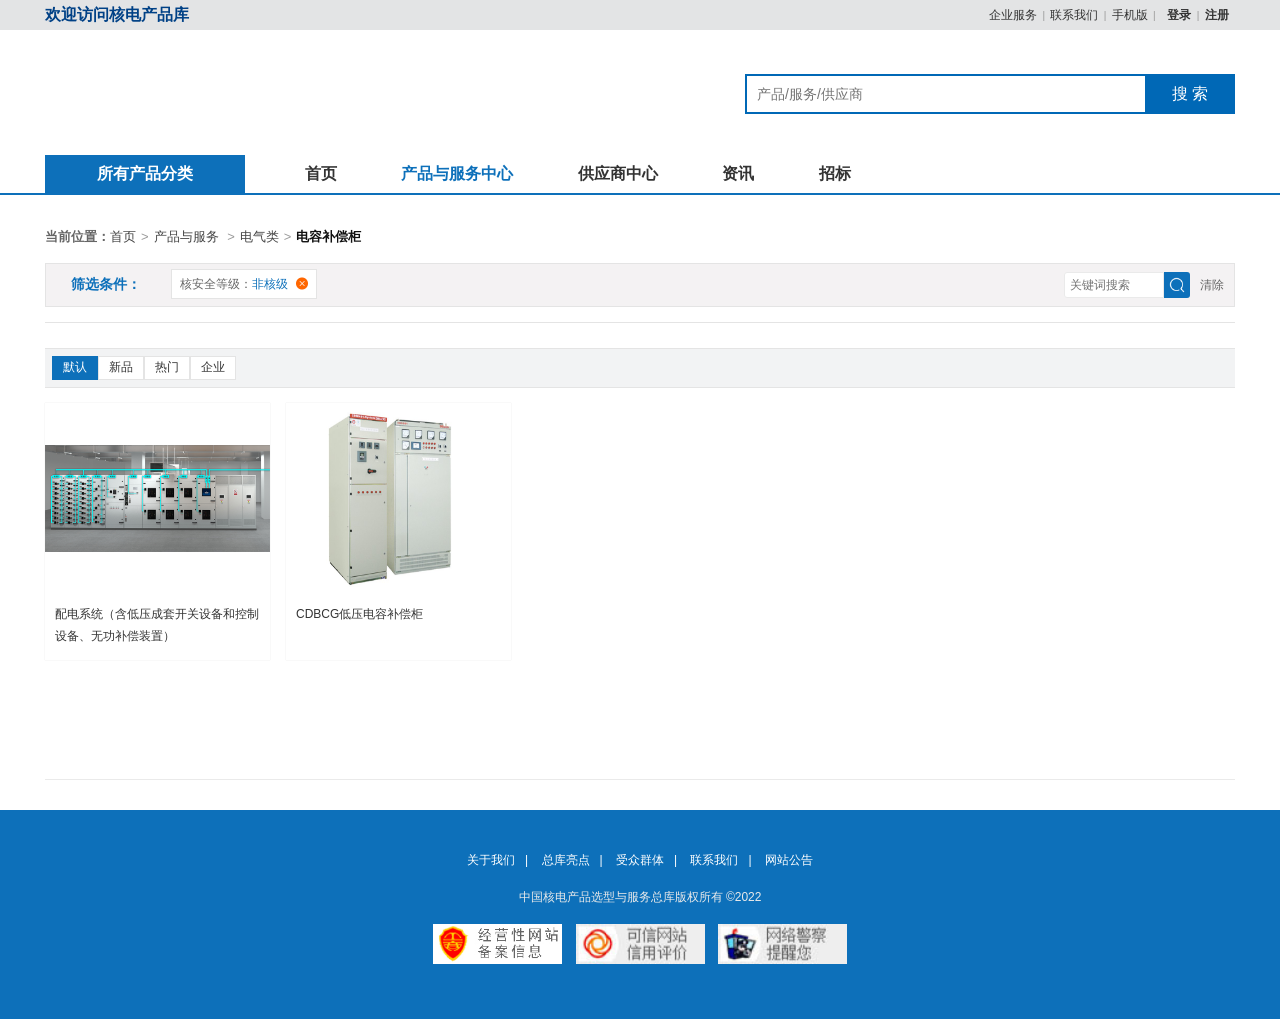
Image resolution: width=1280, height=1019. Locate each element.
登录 (1180, 15)
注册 (1217, 15)
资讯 (738, 173)
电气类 (259, 236)
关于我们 (491, 860)
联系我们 (1074, 15)
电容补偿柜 (328, 236)
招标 (835, 173)
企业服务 (1013, 15)
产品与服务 (186, 236)
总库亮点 (566, 860)
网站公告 (789, 860)
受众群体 (640, 860)
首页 (321, 173)
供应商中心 (618, 173)
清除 (1212, 285)
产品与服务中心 (457, 173)
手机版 (1130, 15)
